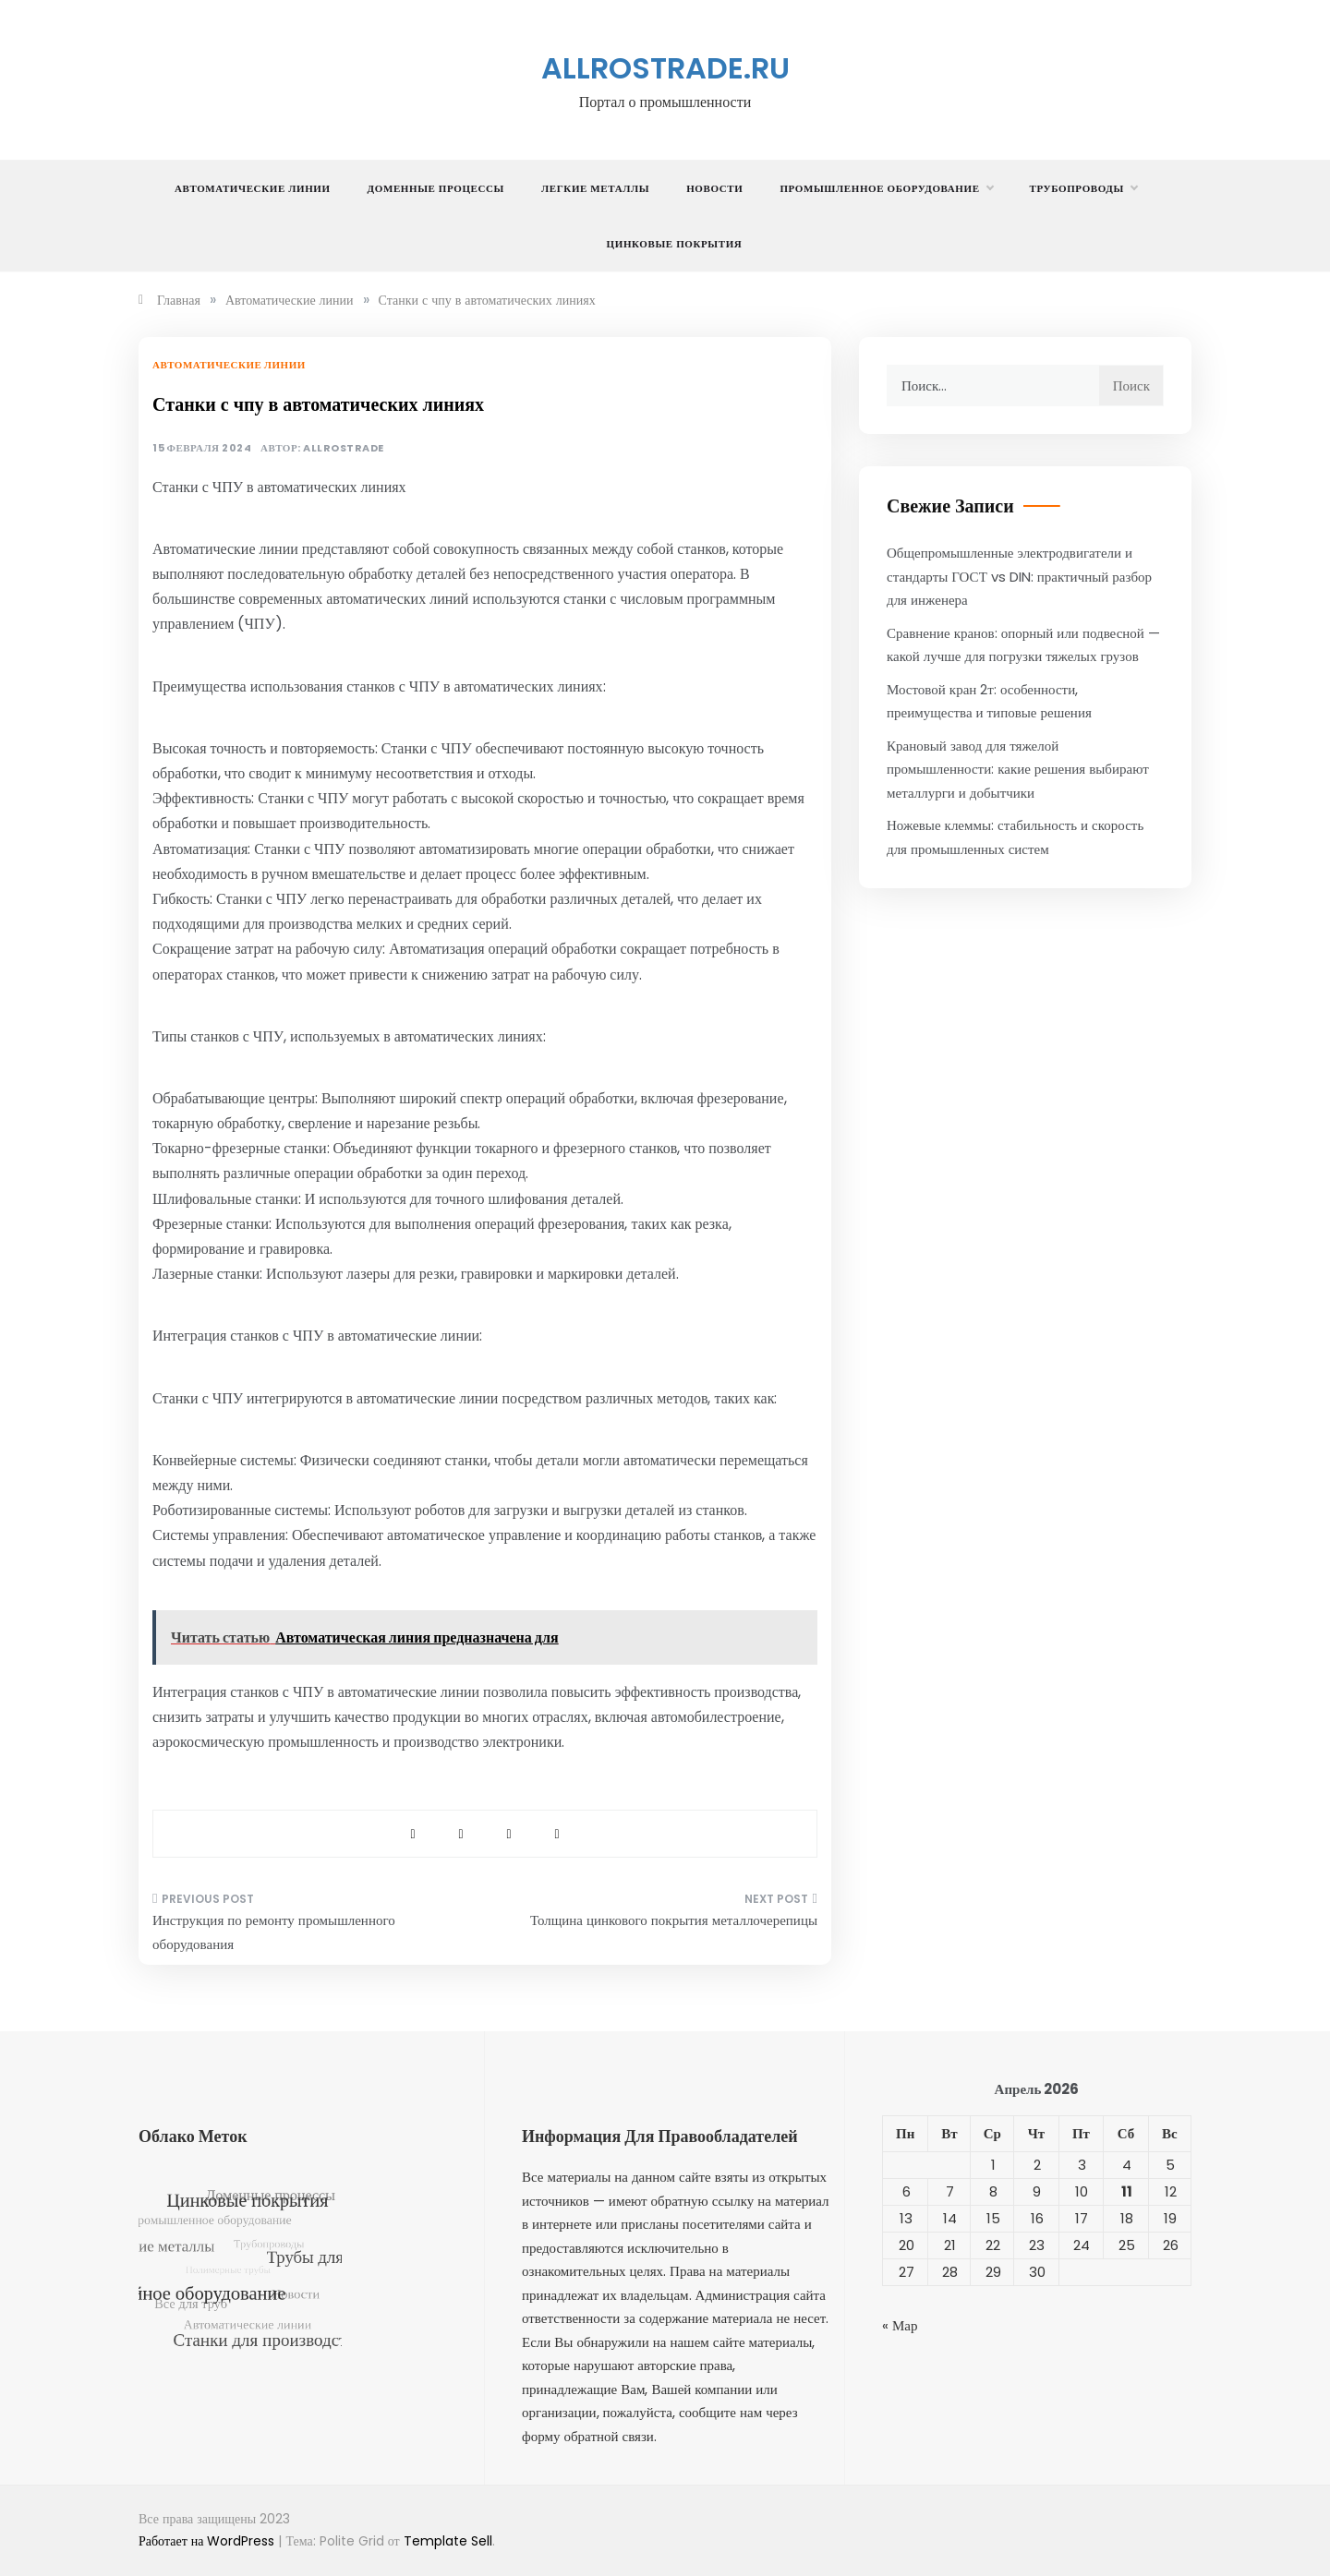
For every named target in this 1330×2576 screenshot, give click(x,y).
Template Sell (448, 2541)
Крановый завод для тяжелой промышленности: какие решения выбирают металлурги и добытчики (1018, 769)
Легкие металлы (595, 188)
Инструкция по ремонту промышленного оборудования (273, 1932)
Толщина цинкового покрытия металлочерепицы (673, 1920)
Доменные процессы (436, 188)
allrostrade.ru (665, 68)
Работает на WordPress (208, 2541)
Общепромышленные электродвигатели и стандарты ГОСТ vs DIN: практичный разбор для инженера (1019, 576)
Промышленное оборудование (886, 188)
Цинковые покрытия (675, 243)
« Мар (900, 2325)
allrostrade (343, 448)
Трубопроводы (1083, 188)
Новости (714, 188)
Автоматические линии (253, 188)
